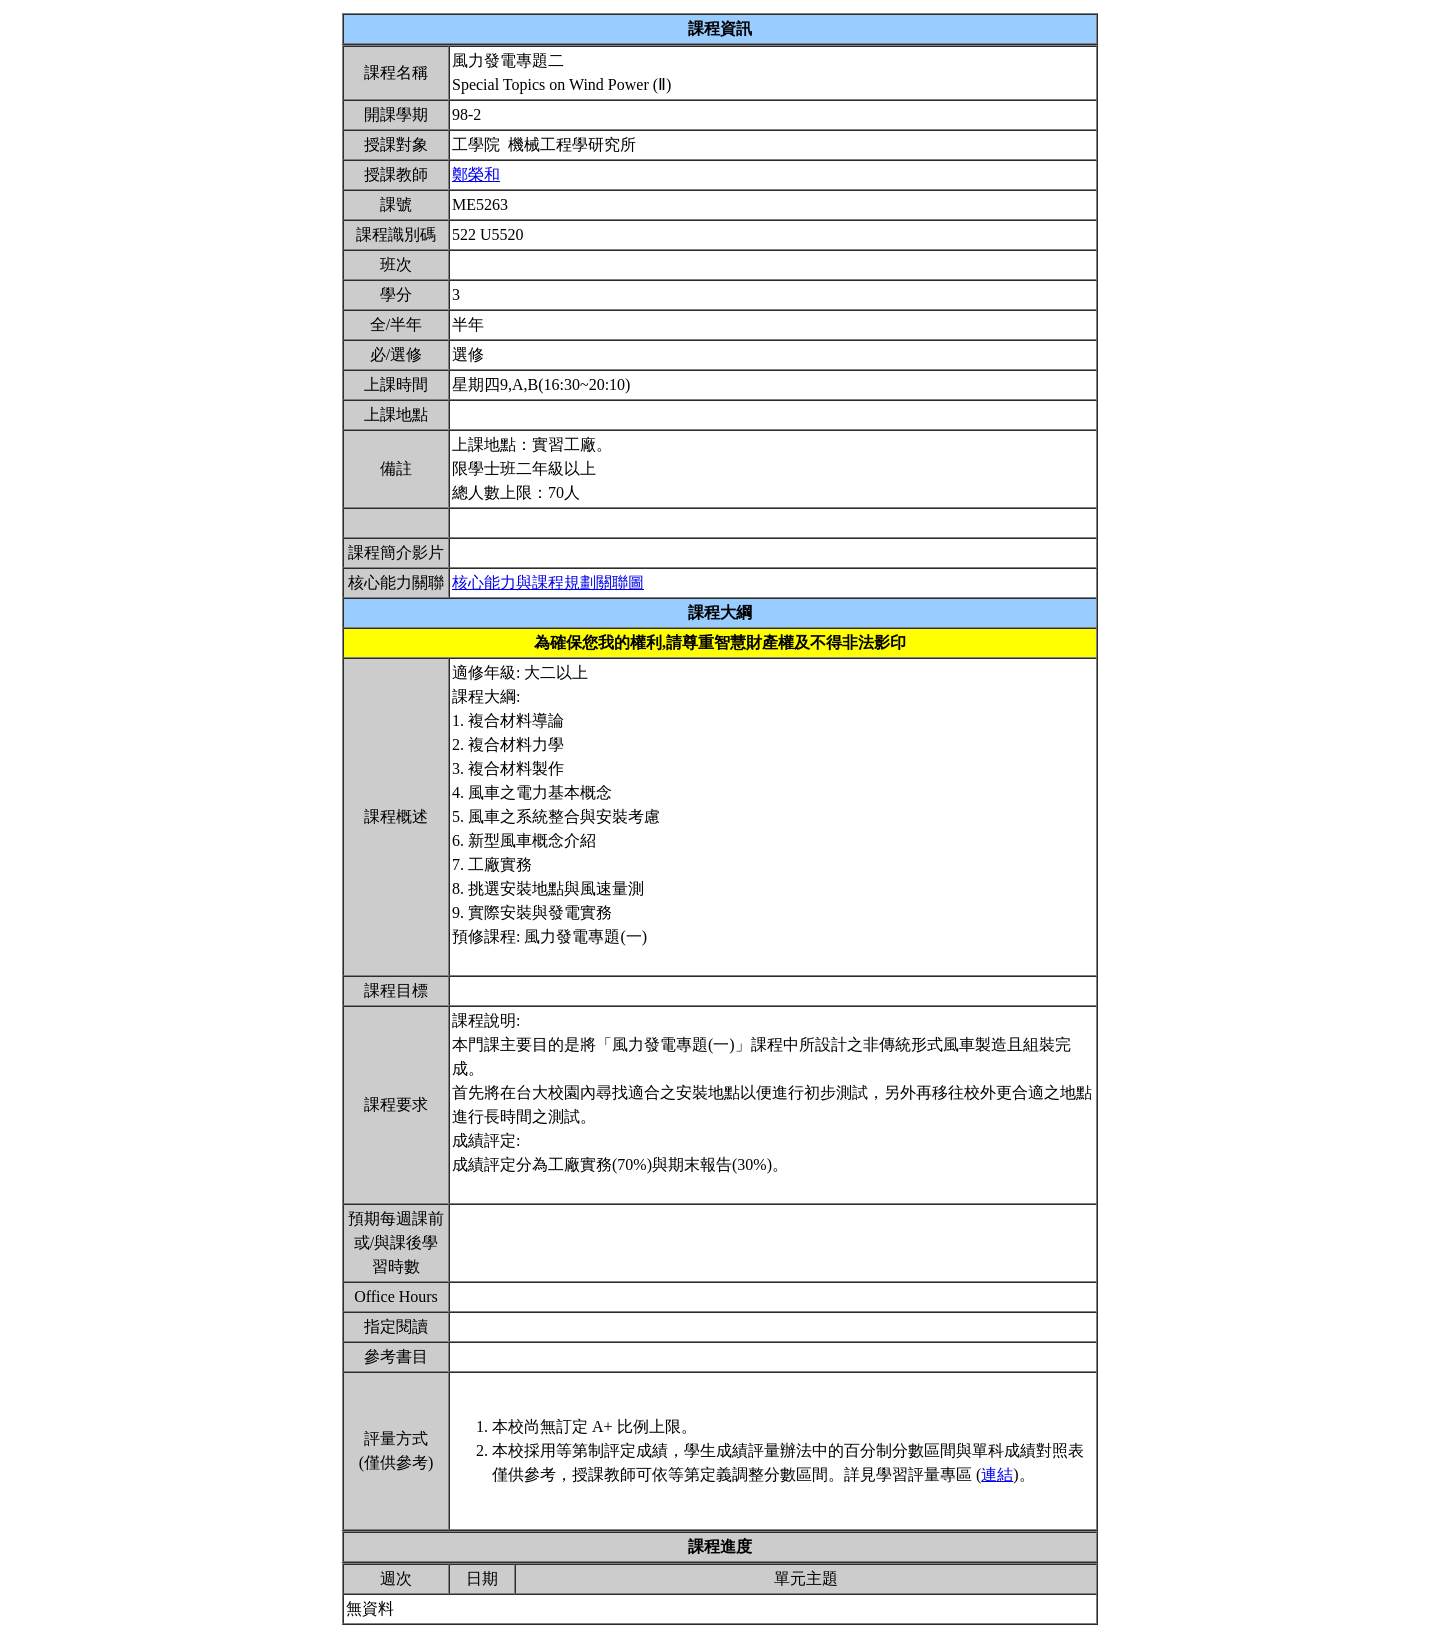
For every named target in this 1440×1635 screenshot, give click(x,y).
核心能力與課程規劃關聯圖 (548, 582)
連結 (997, 1474)
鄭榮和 (476, 174)
